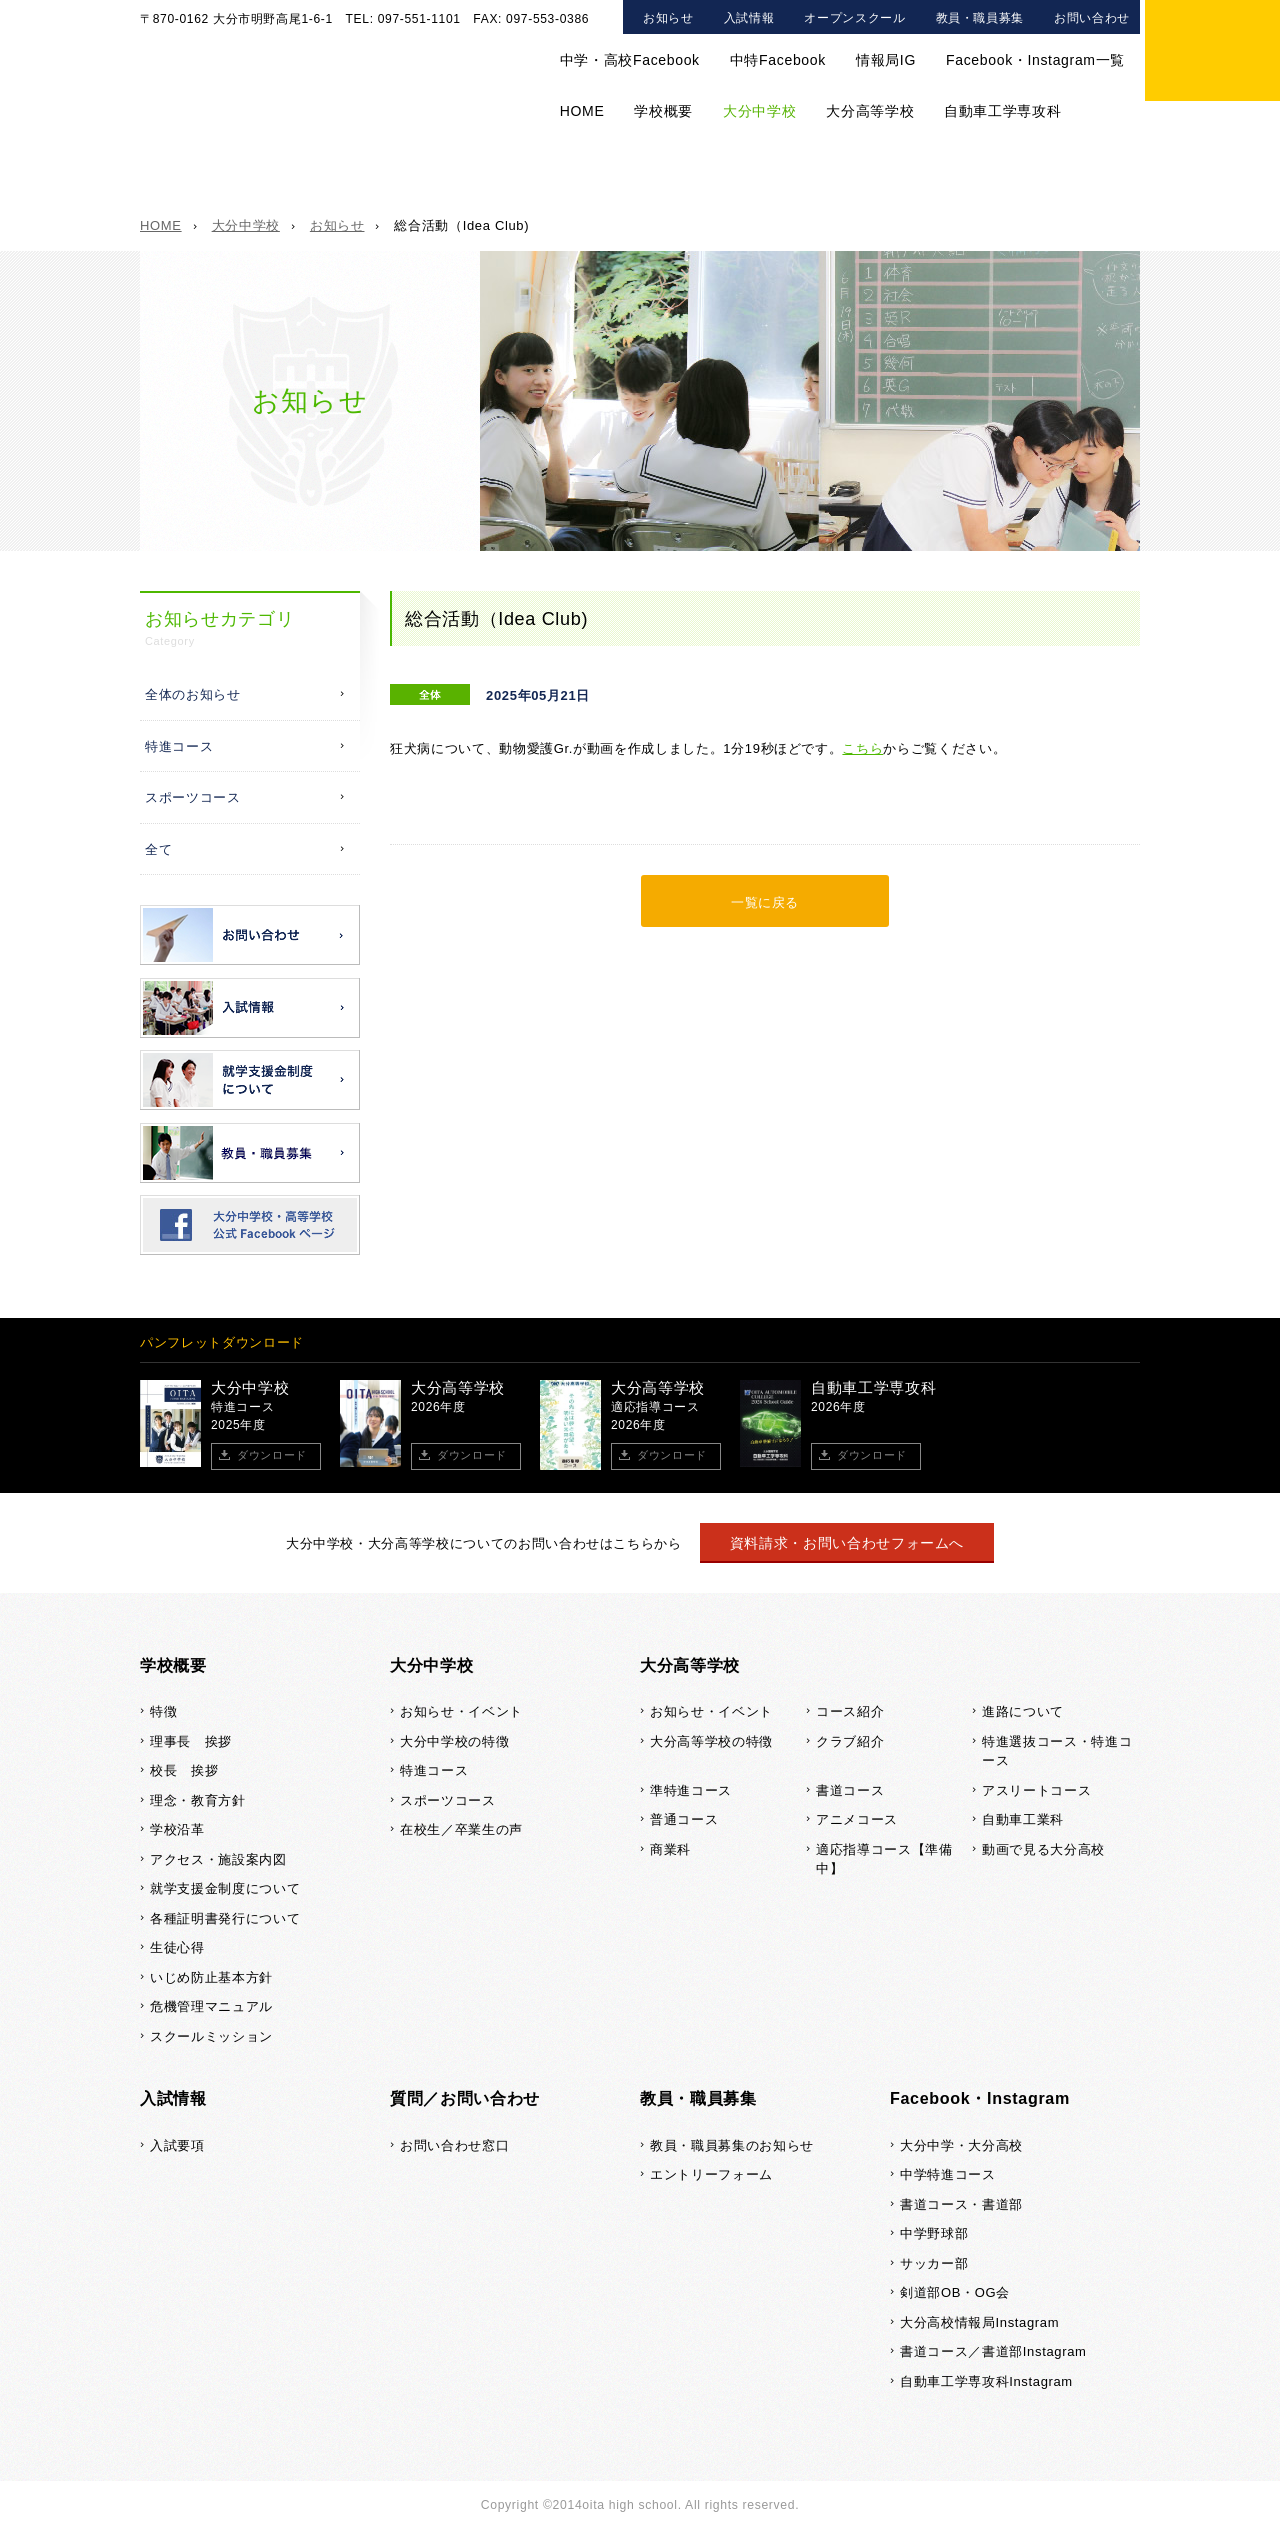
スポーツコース (642, 178)
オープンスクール (854, 18)
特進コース (515, 178)
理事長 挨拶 (191, 1741)
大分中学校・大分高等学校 (300, 60)
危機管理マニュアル (211, 2006)
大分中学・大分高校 (961, 2145)
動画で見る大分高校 (1043, 1849)
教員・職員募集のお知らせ (732, 2145)
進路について (1023, 1711)
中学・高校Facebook (630, 60)
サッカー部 (934, 2263)
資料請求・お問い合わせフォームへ (847, 1543)
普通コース (684, 1819)
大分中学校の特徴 (381, 178)
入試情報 (749, 18)
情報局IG (886, 60)
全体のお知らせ (193, 694)
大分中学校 (759, 111)
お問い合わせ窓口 (454, 2145)
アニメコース (857, 1819)
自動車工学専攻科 (1002, 111)
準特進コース (691, 1790)
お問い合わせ (1092, 18)
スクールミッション (211, 2036)
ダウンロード (272, 1455)
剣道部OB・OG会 (955, 2292)
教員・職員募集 (980, 18)
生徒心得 (177, 1947)
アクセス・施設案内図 (218, 1859)
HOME (582, 111)
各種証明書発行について (225, 1918)
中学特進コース (948, 2174)
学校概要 (663, 111)
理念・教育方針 (198, 1800)
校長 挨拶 (184, 1770)
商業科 (670, 1849)
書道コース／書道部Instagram (993, 2351)
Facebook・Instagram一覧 (1035, 60)
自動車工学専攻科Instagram (986, 2381)
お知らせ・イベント (461, 1711)
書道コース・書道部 (961, 2204)
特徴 (163, 1711)
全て (158, 849)
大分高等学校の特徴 (711, 1741)
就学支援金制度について (225, 1888)
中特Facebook (778, 60)
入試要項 (177, 2145)
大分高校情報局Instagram (979, 2322)
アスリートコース (1036, 1790)
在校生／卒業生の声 (796, 178)
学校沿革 (177, 1829)
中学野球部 (934, 2233)
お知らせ (668, 18)
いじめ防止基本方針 (211, 1977)
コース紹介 (850, 1711)
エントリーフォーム (711, 2174)
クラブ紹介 (850, 1741)
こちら (862, 748)
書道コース (850, 1790)
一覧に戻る (765, 902)
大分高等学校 (870, 111)
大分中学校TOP (218, 178)
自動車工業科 (1023, 1819)
